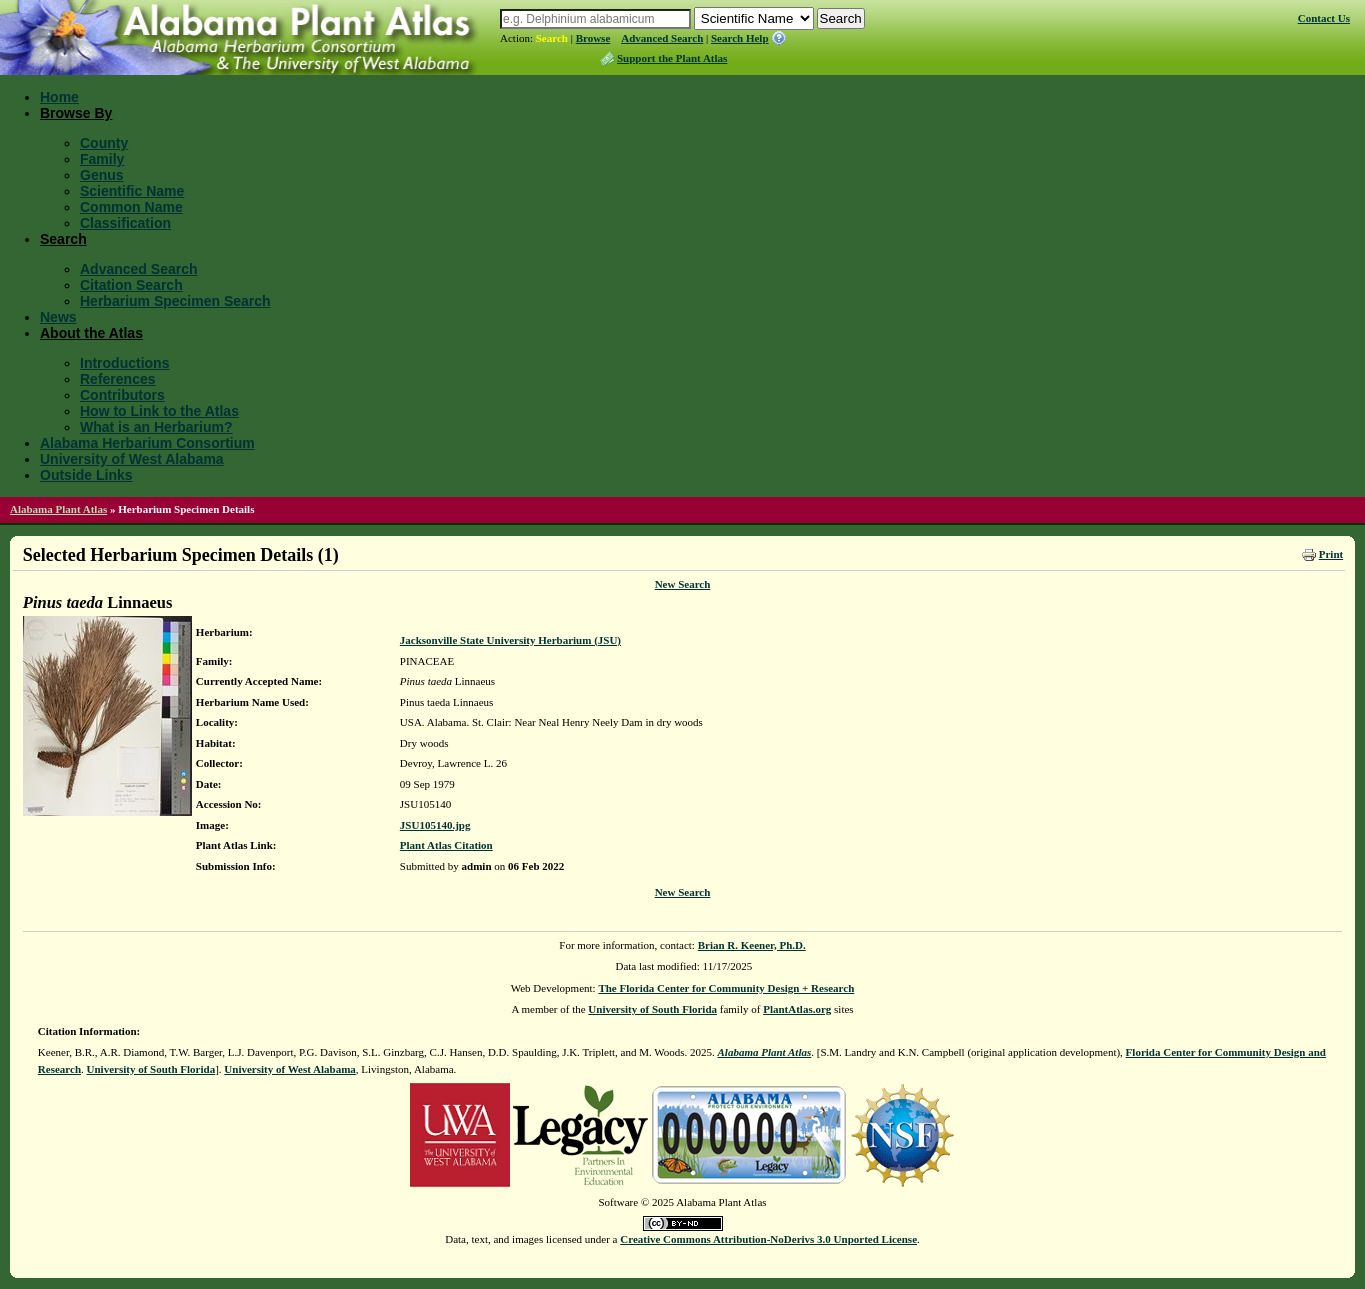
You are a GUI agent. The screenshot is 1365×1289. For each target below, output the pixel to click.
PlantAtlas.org (797, 1009)
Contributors (122, 395)
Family (102, 159)
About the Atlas (91, 333)
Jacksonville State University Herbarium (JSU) (510, 640)
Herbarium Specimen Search (175, 301)
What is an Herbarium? (156, 427)
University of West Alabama (132, 459)
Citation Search (131, 285)
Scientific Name (132, 191)
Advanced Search (662, 38)
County (104, 143)
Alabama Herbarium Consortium (147, 443)
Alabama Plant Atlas (58, 509)
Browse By (76, 113)
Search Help (740, 38)
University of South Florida (652, 1009)
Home (59, 97)
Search (552, 38)
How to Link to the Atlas (159, 411)
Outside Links (86, 475)
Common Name (131, 207)
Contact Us (1324, 18)
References (118, 379)
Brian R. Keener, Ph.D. (752, 945)
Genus (102, 175)
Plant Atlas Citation (446, 845)
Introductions (124, 363)
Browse (593, 38)
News (58, 317)
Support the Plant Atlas (672, 58)
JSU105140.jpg (435, 825)
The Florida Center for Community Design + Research (726, 988)
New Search (683, 584)
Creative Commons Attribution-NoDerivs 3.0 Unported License (768, 1239)
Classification (125, 223)
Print (1331, 554)
